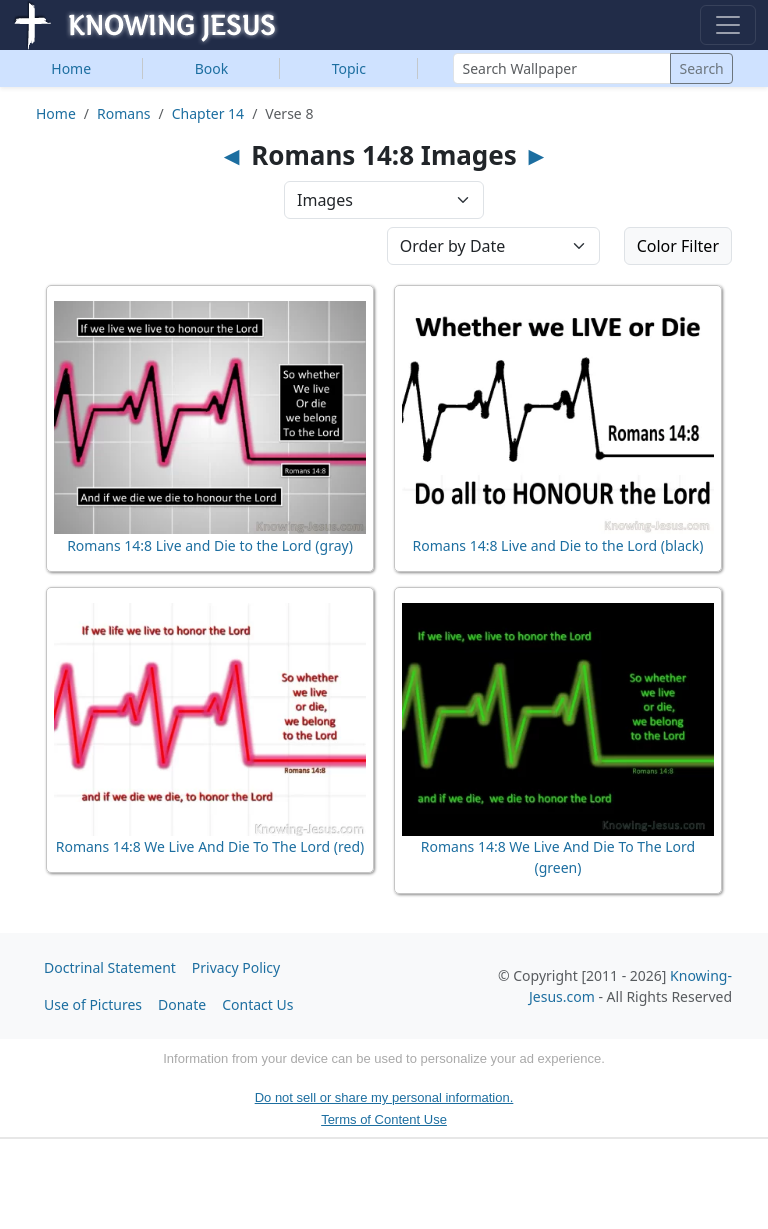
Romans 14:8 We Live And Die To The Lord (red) (210, 846)
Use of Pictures (93, 1004)
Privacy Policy (236, 967)
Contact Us (257, 1004)
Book (212, 68)
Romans (123, 113)
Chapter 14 (208, 113)
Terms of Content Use (384, 1119)
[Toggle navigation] (728, 25)
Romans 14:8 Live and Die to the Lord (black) (558, 545)
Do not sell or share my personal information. (384, 1097)
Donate (182, 1004)
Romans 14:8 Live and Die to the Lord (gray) (210, 545)
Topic (349, 68)
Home (71, 68)
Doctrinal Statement (110, 967)
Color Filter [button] (678, 246)
